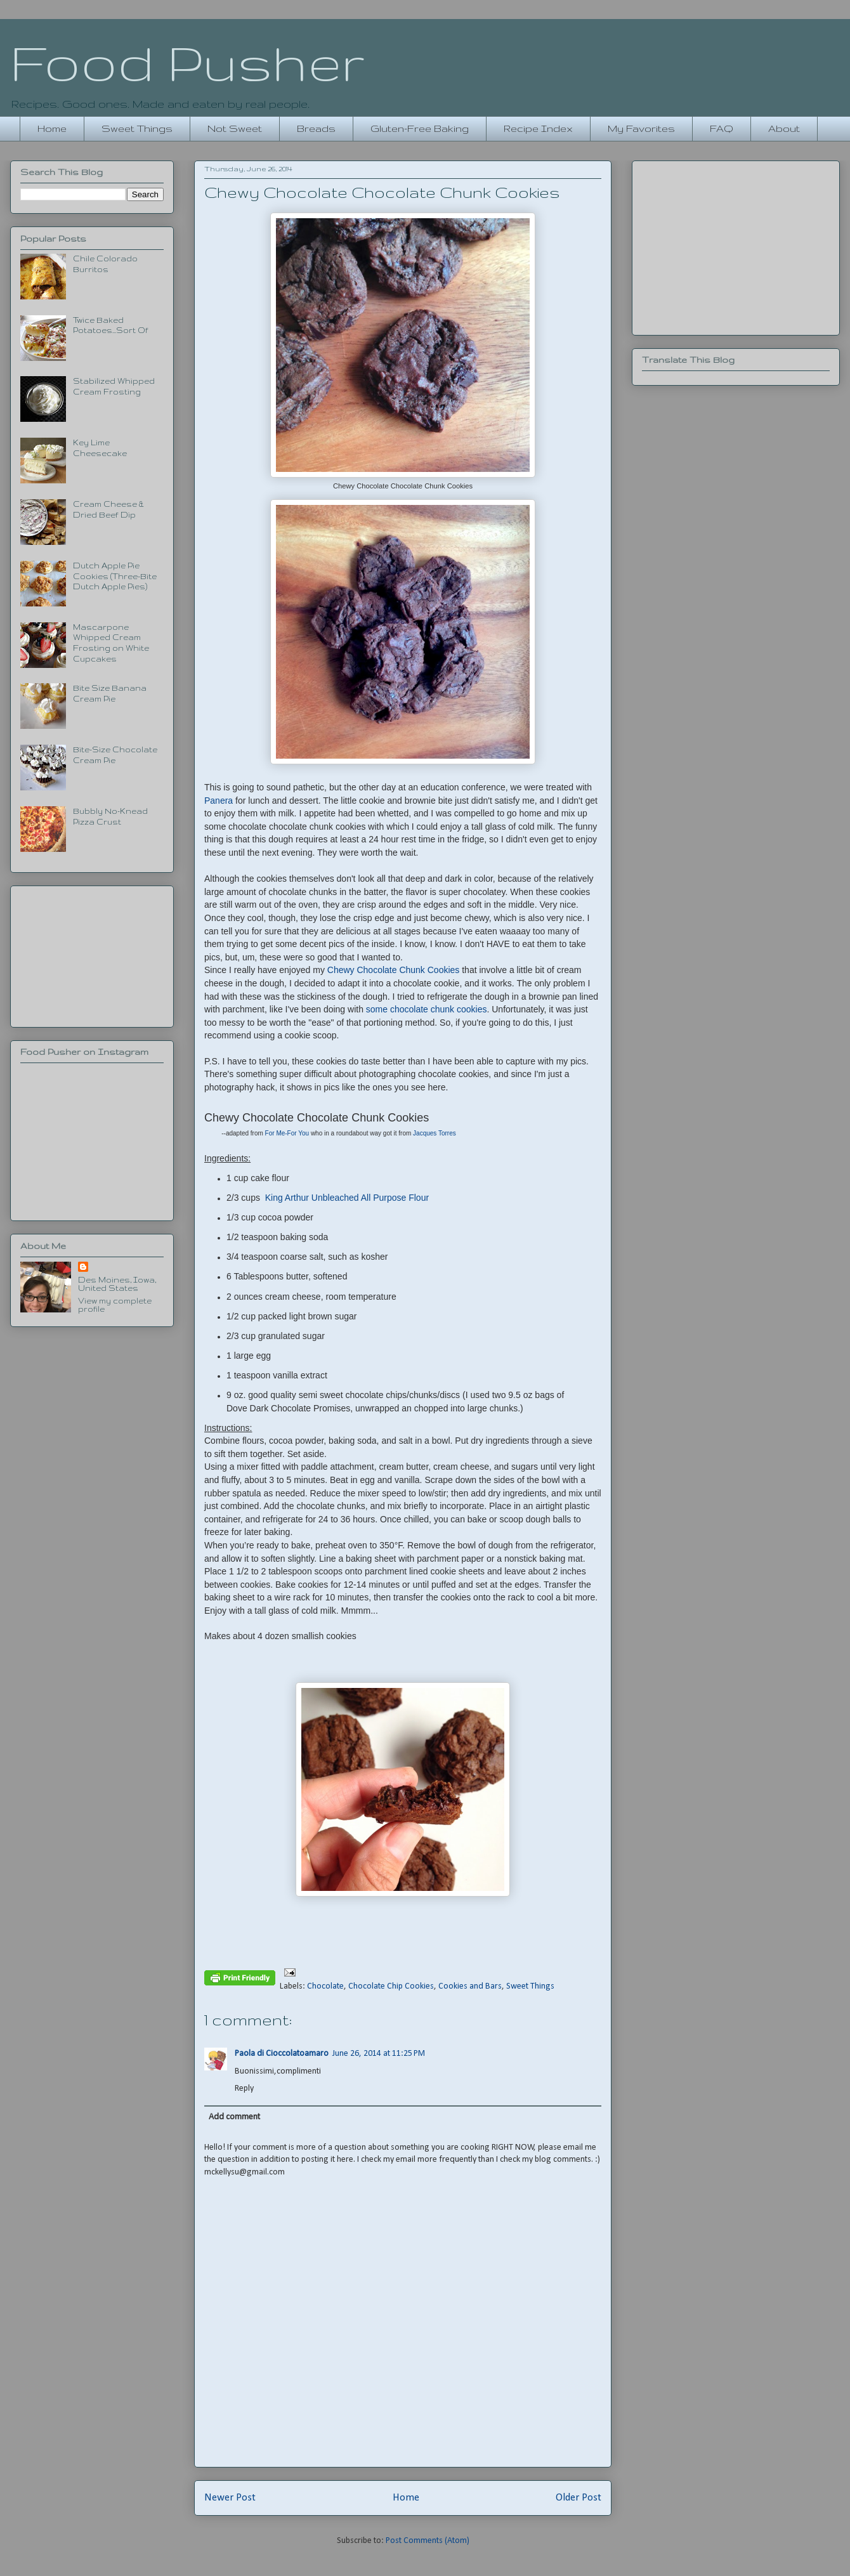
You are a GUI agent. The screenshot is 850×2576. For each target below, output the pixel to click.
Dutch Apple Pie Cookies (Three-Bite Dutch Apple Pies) (115, 576)
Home (52, 128)
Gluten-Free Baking (419, 128)
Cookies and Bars (470, 1986)
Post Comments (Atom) (427, 2541)
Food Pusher (187, 62)
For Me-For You (288, 1133)
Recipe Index (538, 128)
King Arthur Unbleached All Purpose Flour (347, 1198)
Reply (244, 2088)
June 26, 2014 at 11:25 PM (378, 2053)
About (784, 128)
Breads (316, 128)
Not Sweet (234, 128)
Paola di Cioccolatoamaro (282, 2053)
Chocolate (325, 1986)
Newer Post (230, 2497)
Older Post (578, 2497)
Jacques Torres (434, 1133)
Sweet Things (137, 128)
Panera (218, 800)
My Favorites (641, 128)
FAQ (721, 128)
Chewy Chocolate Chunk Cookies (393, 970)
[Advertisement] (92, 954)
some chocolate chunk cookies (426, 1009)
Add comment (234, 2117)
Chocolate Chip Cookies (391, 1986)
